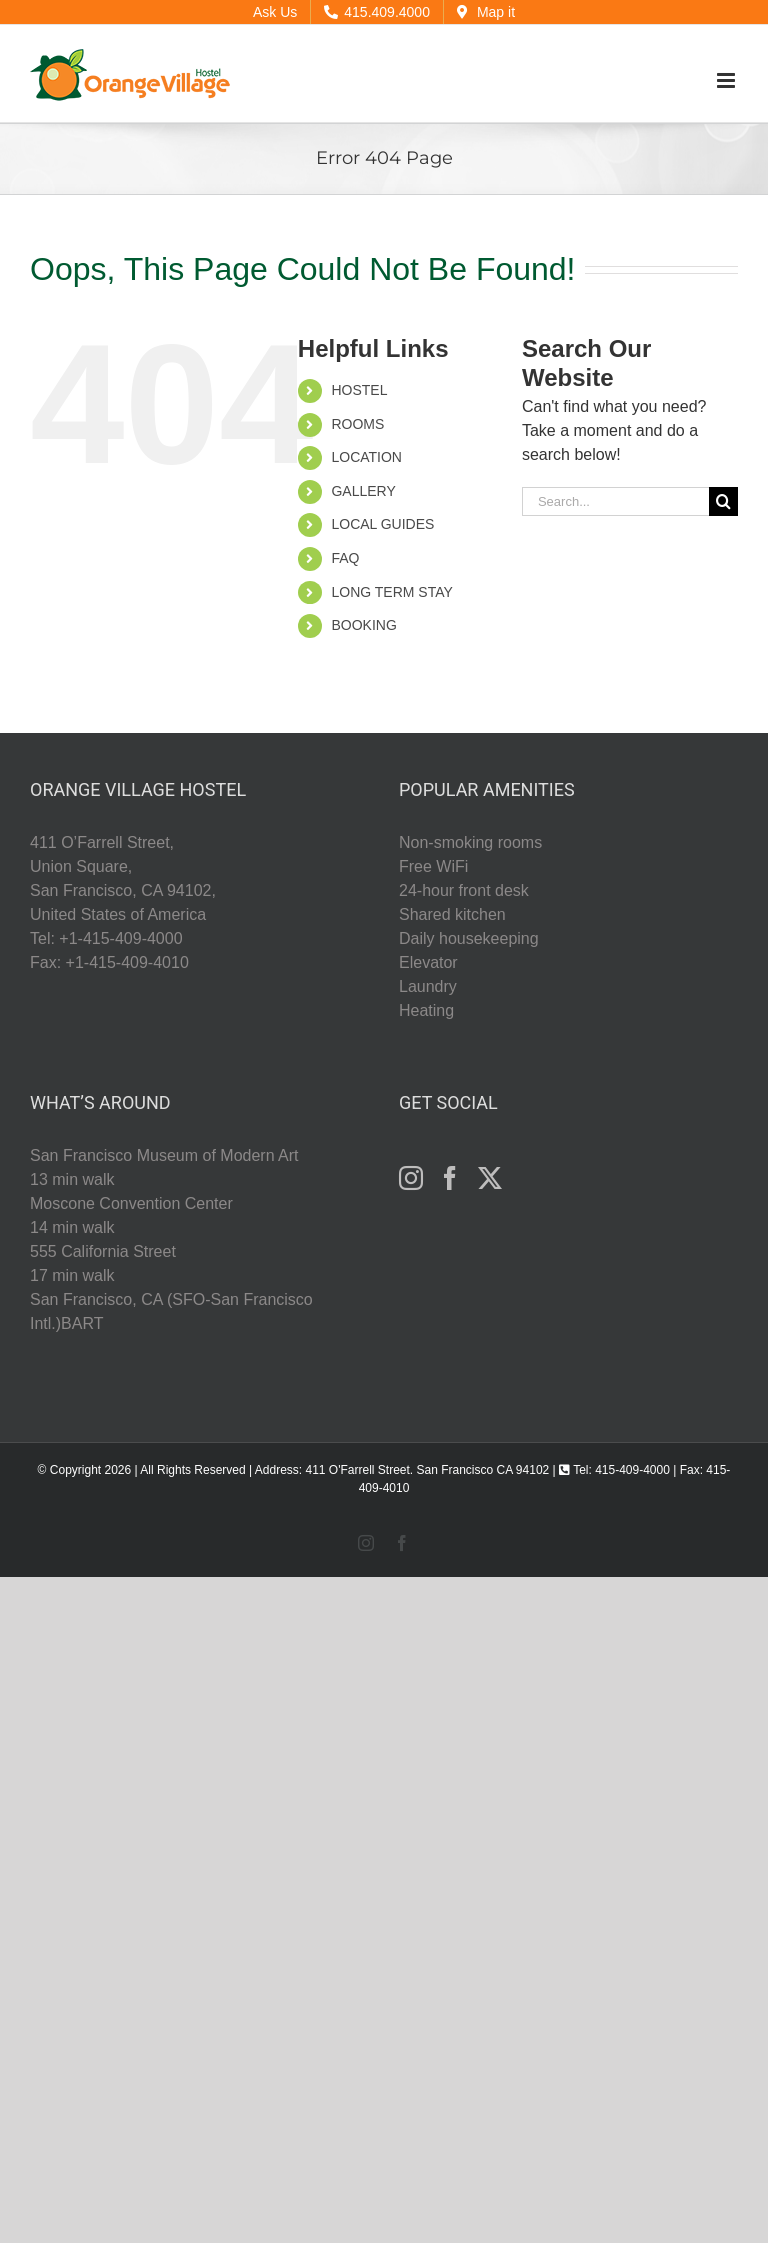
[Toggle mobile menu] (727, 80)
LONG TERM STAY (391, 592)
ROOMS (357, 424)
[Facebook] (450, 1178)
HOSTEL (359, 390)
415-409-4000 (632, 1470)
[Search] (723, 501)
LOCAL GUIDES (382, 524)
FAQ (345, 558)
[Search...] (615, 501)
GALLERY (363, 491)
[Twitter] (490, 1178)
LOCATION (366, 457)
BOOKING (363, 625)
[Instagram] (411, 1178)
